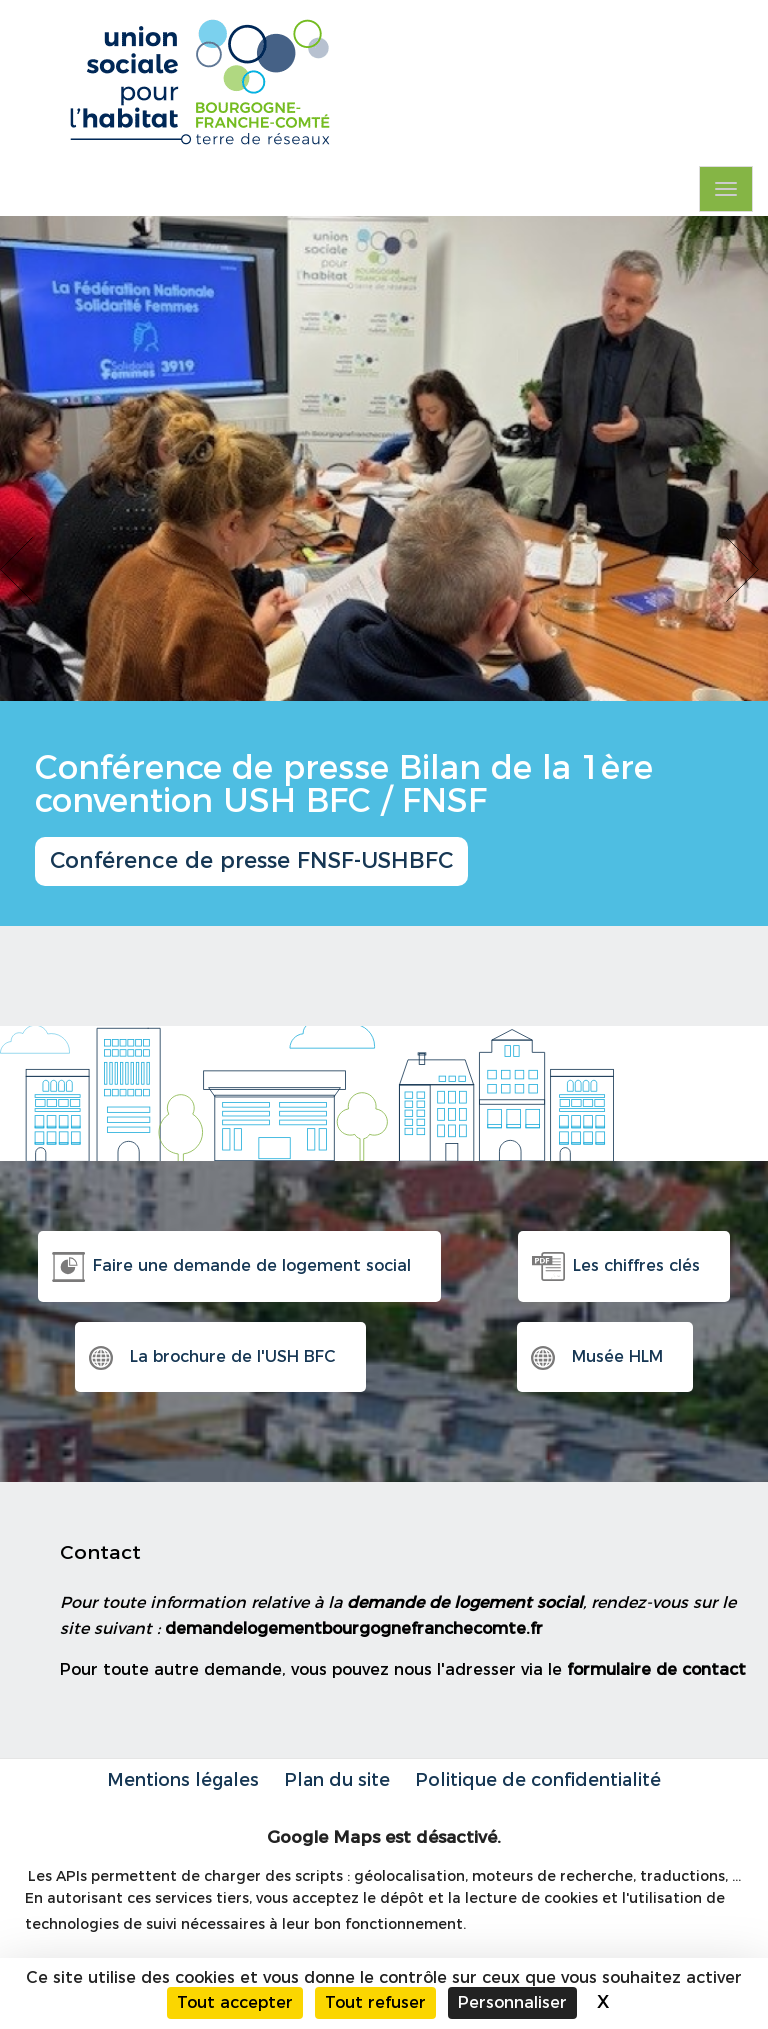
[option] (384, 571)
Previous (21, 570)
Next (747, 570)
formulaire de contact (656, 1669)
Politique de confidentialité (538, 1779)
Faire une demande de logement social (252, 1265)
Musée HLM (617, 1356)
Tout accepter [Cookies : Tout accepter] (235, 2002)
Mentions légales (183, 1779)
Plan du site (337, 1779)
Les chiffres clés (636, 1265)
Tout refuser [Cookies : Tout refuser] (375, 2002)
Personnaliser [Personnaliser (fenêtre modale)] (512, 2002)
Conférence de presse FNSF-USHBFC (251, 860)
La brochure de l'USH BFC (233, 1356)
